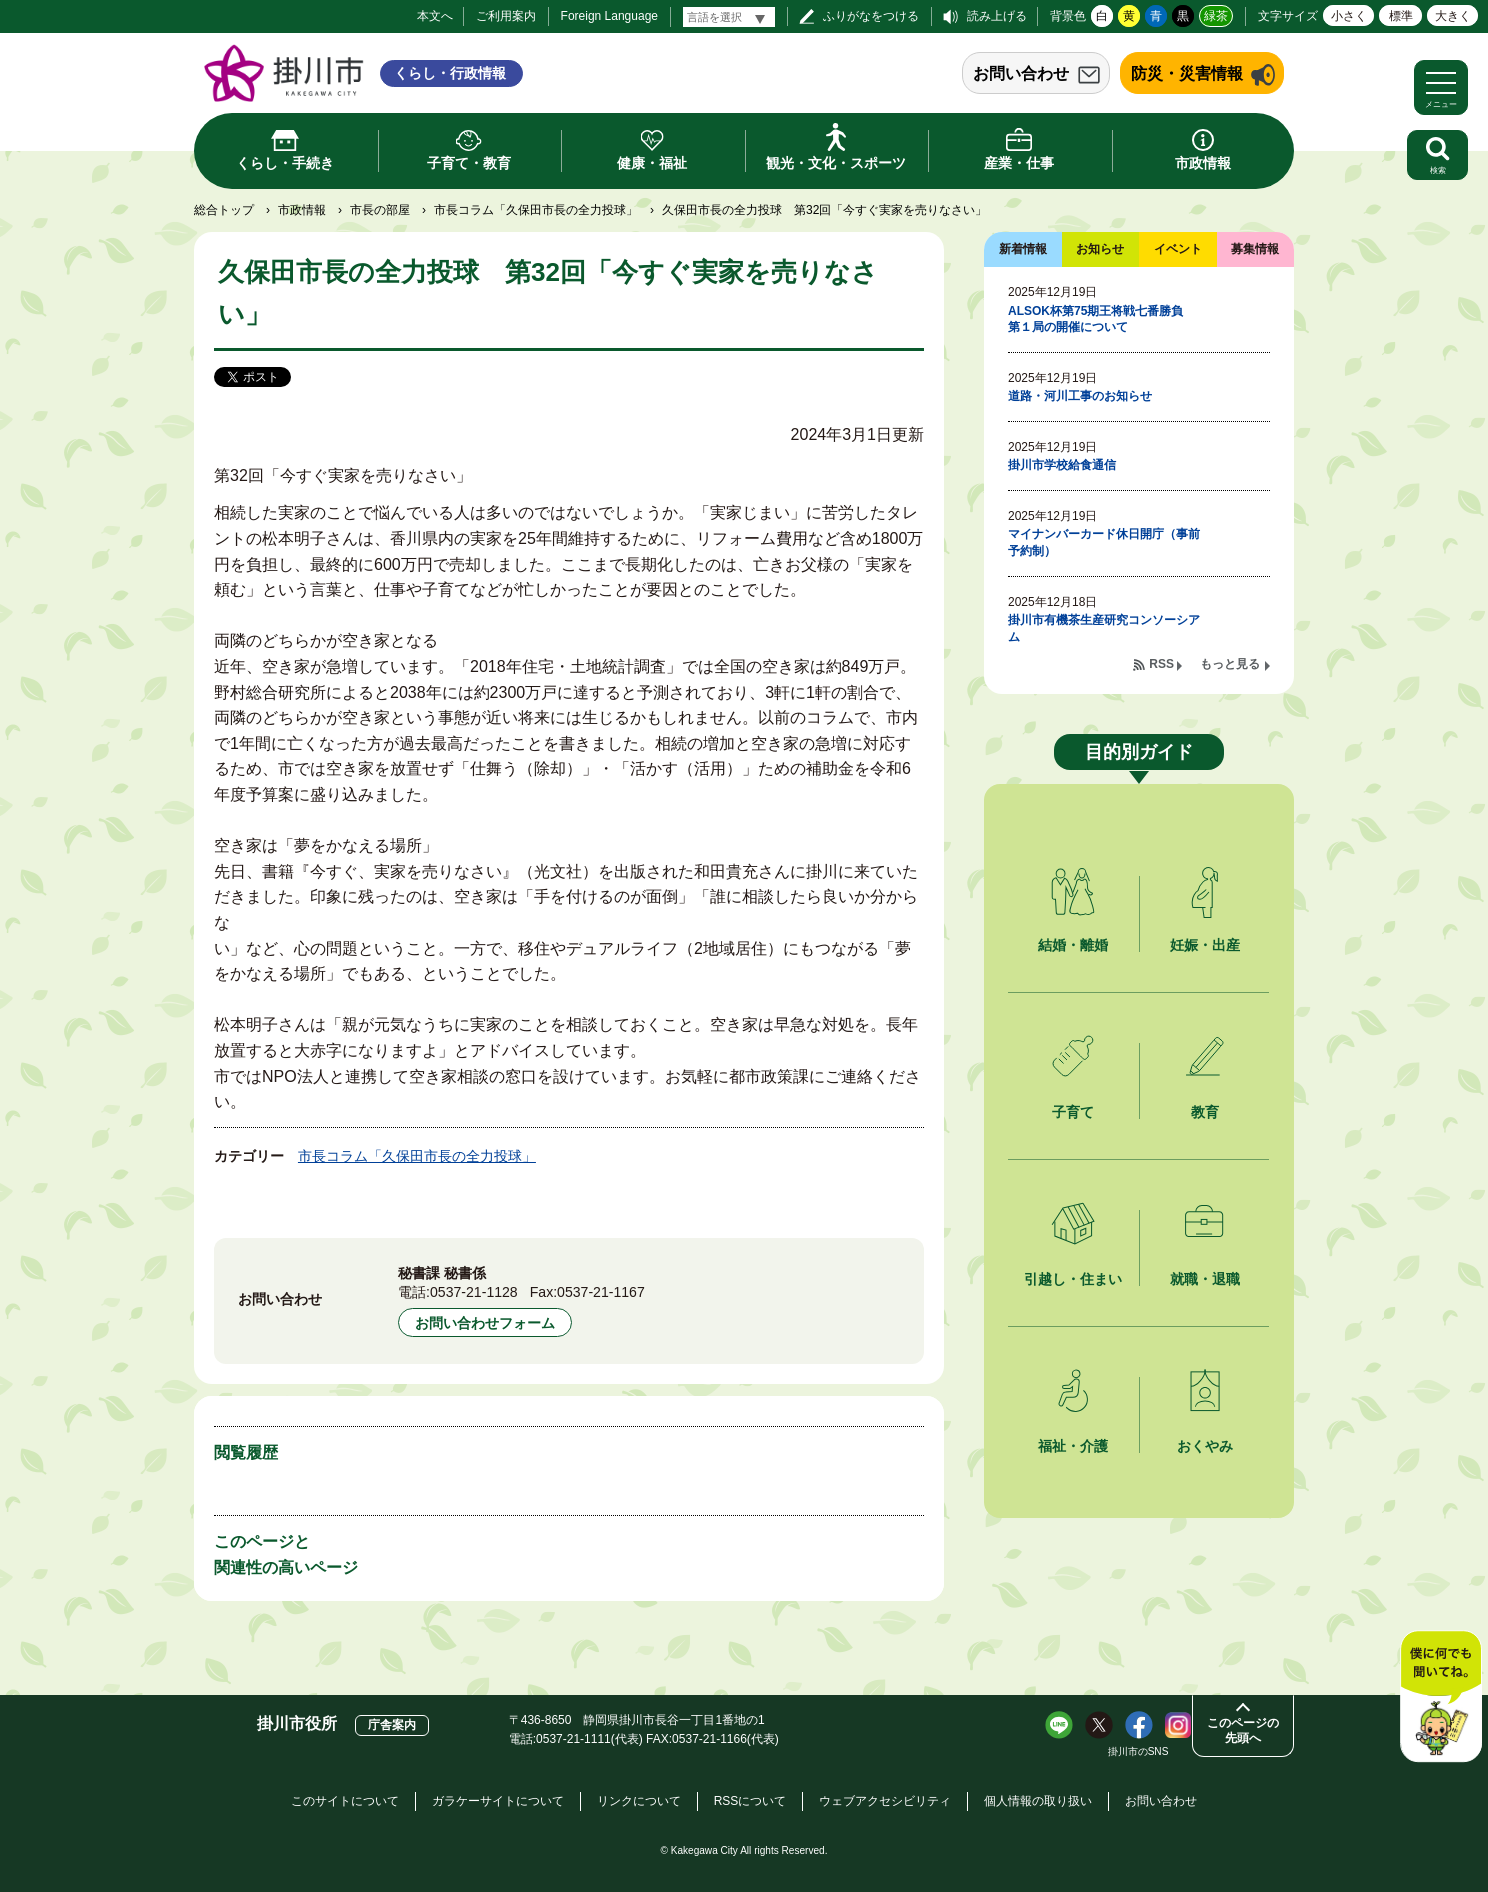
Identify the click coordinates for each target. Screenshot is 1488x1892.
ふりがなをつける (871, 16)
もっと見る (1230, 664)
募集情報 (1255, 249)
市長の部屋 (380, 210)
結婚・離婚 (1073, 945)
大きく (1453, 16)
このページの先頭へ (1243, 1730)
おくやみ (1205, 1446)
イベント (1178, 249)
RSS (1161, 664)
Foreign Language (609, 16)
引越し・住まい (1073, 1279)
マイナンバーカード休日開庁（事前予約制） (1104, 542)
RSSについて (750, 1801)
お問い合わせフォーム (485, 1323)
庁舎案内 (392, 1725)
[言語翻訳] (729, 17)
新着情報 (1023, 249)
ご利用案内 (506, 16)
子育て (1073, 1112)
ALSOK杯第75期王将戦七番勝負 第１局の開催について (1101, 319)
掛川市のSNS (1138, 1751)
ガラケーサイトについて (498, 1801)
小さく (1349, 16)
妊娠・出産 (1205, 945)
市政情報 (302, 210)
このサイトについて (345, 1801)
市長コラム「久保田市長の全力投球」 (536, 210)
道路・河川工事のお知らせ (1080, 396)
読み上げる (997, 16)
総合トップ (224, 210)
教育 (1205, 1112)
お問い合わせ (1021, 73)
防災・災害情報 (1187, 73)
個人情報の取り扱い (1038, 1801)
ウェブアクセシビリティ (885, 1801)
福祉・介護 (1073, 1446)
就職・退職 (1205, 1279)
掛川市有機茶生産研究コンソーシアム (1104, 628)
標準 (1401, 16)
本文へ (435, 16)
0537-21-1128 (474, 1292)
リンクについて (639, 1801)
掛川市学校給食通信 (1062, 465)
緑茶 (1216, 16)
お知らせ (1100, 249)
